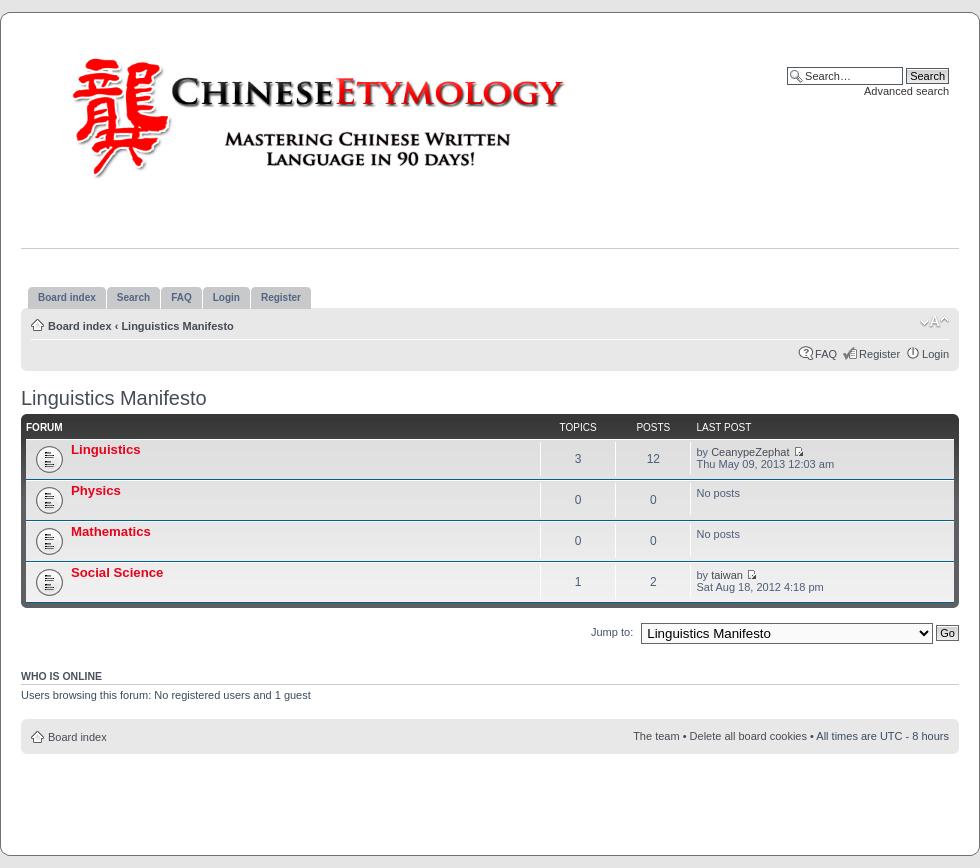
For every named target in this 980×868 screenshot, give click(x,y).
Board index (80, 326)
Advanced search (906, 91)
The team (656, 736)
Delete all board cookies (748, 736)
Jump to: (612, 632)
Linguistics (106, 449)
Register (879, 354)
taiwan (727, 575)
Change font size (934, 322)
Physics (96, 490)
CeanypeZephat (750, 452)
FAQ (826, 354)
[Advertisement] (490, 799)
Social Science (117, 572)
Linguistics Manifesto (177, 326)
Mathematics (111, 531)
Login (935, 354)
